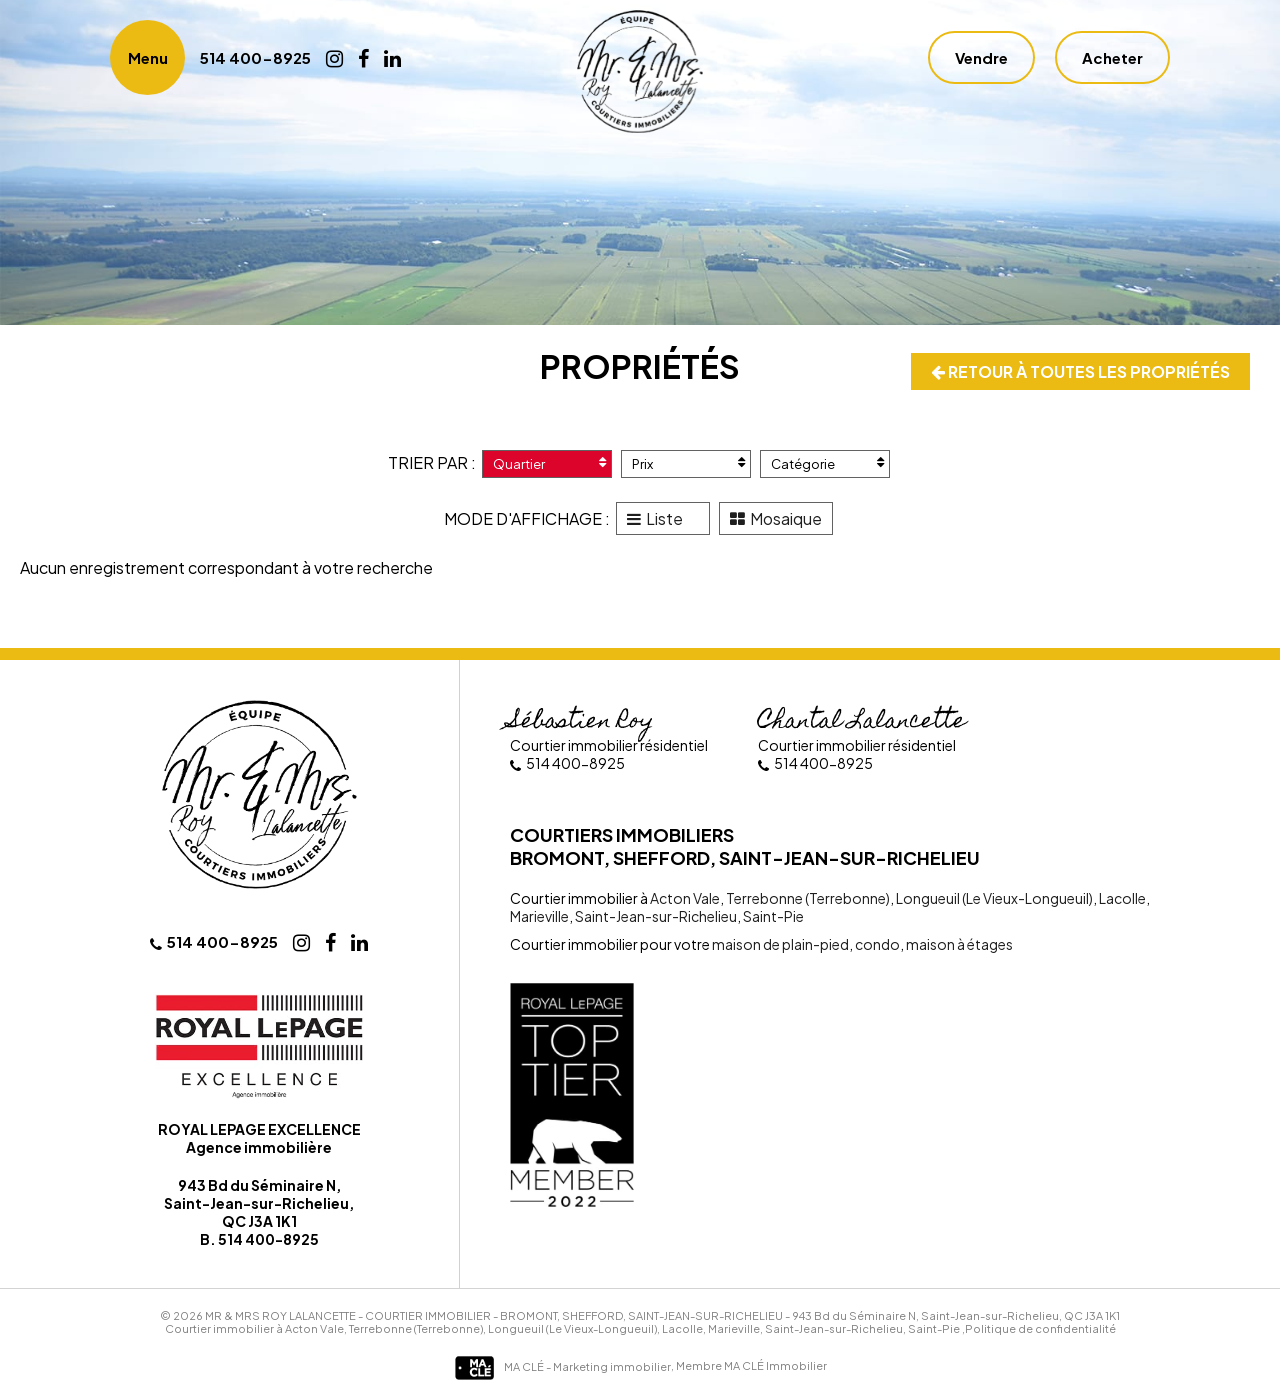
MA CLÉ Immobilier (775, 1366)
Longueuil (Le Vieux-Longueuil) (993, 898)
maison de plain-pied (780, 944)
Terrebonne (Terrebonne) (807, 898)
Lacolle (1121, 898)
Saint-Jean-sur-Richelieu (655, 916)
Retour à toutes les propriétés (1080, 371)
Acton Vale (685, 898)
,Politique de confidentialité (1039, 1328)
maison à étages (958, 944)
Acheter (1112, 57)
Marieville (539, 916)
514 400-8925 (255, 57)
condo (876, 944)
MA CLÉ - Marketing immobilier (562, 1366)
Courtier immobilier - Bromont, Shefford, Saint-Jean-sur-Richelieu (574, 1315)
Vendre (981, 57)
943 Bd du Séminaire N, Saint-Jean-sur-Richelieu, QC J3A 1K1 (956, 1315)
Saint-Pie (772, 916)
